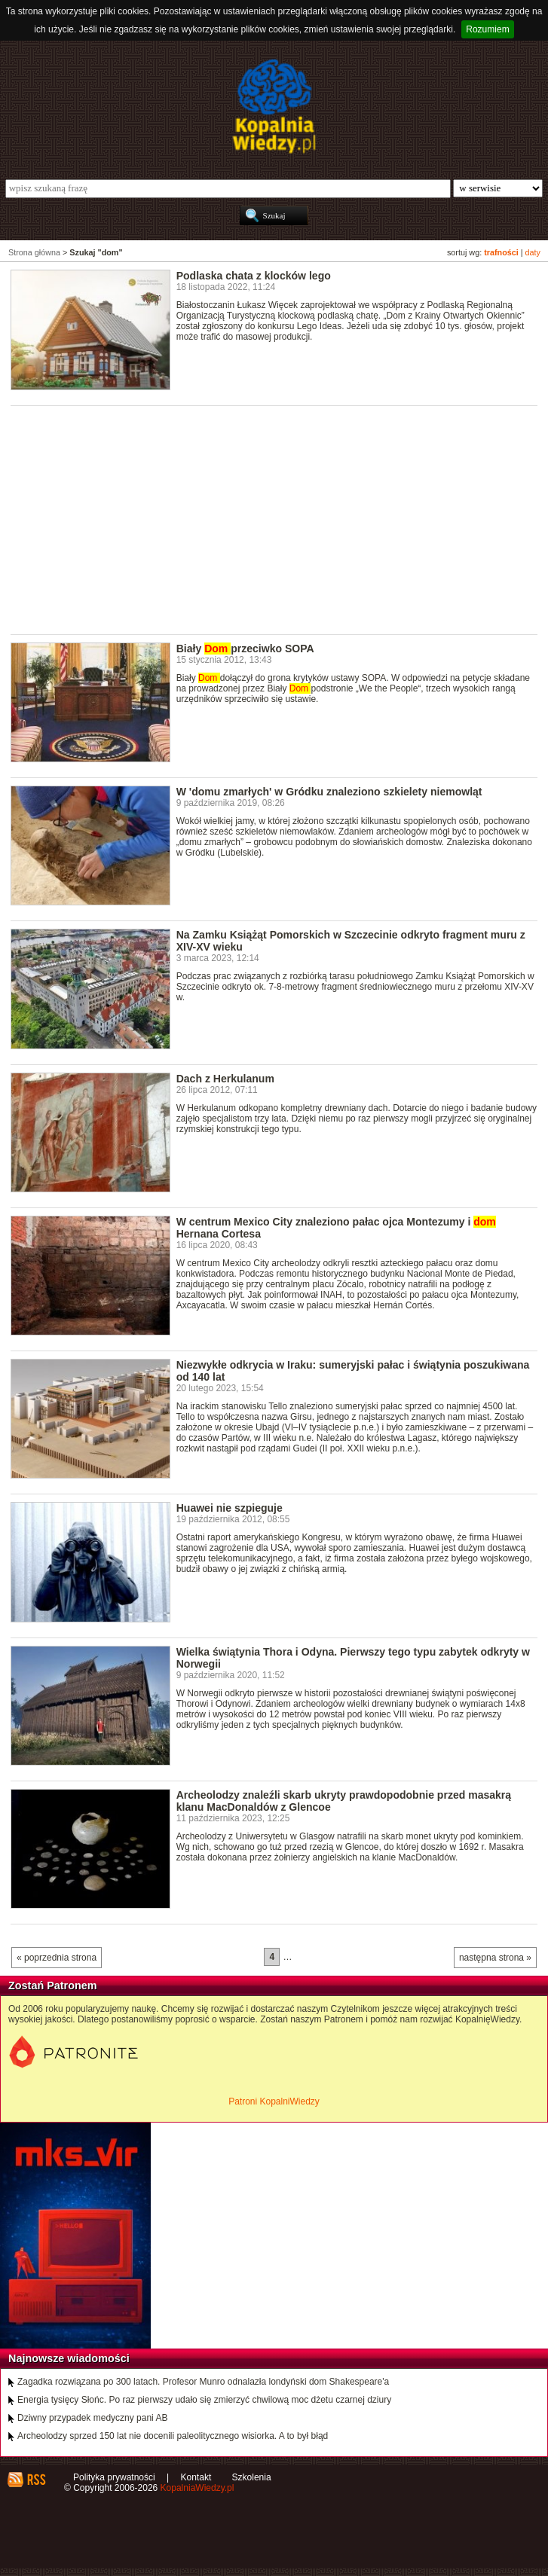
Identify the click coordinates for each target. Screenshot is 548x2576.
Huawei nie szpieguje (229, 1508)
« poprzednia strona (56, 1957)
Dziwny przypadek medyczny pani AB (92, 2418)
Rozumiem (487, 29)
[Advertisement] (279, 519)
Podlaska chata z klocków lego (253, 276)
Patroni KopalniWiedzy (274, 2101)
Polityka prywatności (114, 2477)
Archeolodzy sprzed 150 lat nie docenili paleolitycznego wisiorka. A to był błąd (172, 2436)
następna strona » (495, 1957)
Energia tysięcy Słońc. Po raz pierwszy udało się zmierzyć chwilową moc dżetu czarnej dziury (204, 2399)
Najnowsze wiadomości (69, 2358)
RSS (36, 2479)
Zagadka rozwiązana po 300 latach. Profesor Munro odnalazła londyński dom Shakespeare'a (203, 2381)
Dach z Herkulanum (225, 1079)
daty (532, 252)
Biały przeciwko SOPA (245, 648)
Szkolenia (251, 2477)
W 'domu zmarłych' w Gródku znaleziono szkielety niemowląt (329, 792)
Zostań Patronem (52, 1985)
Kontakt (196, 2477)
